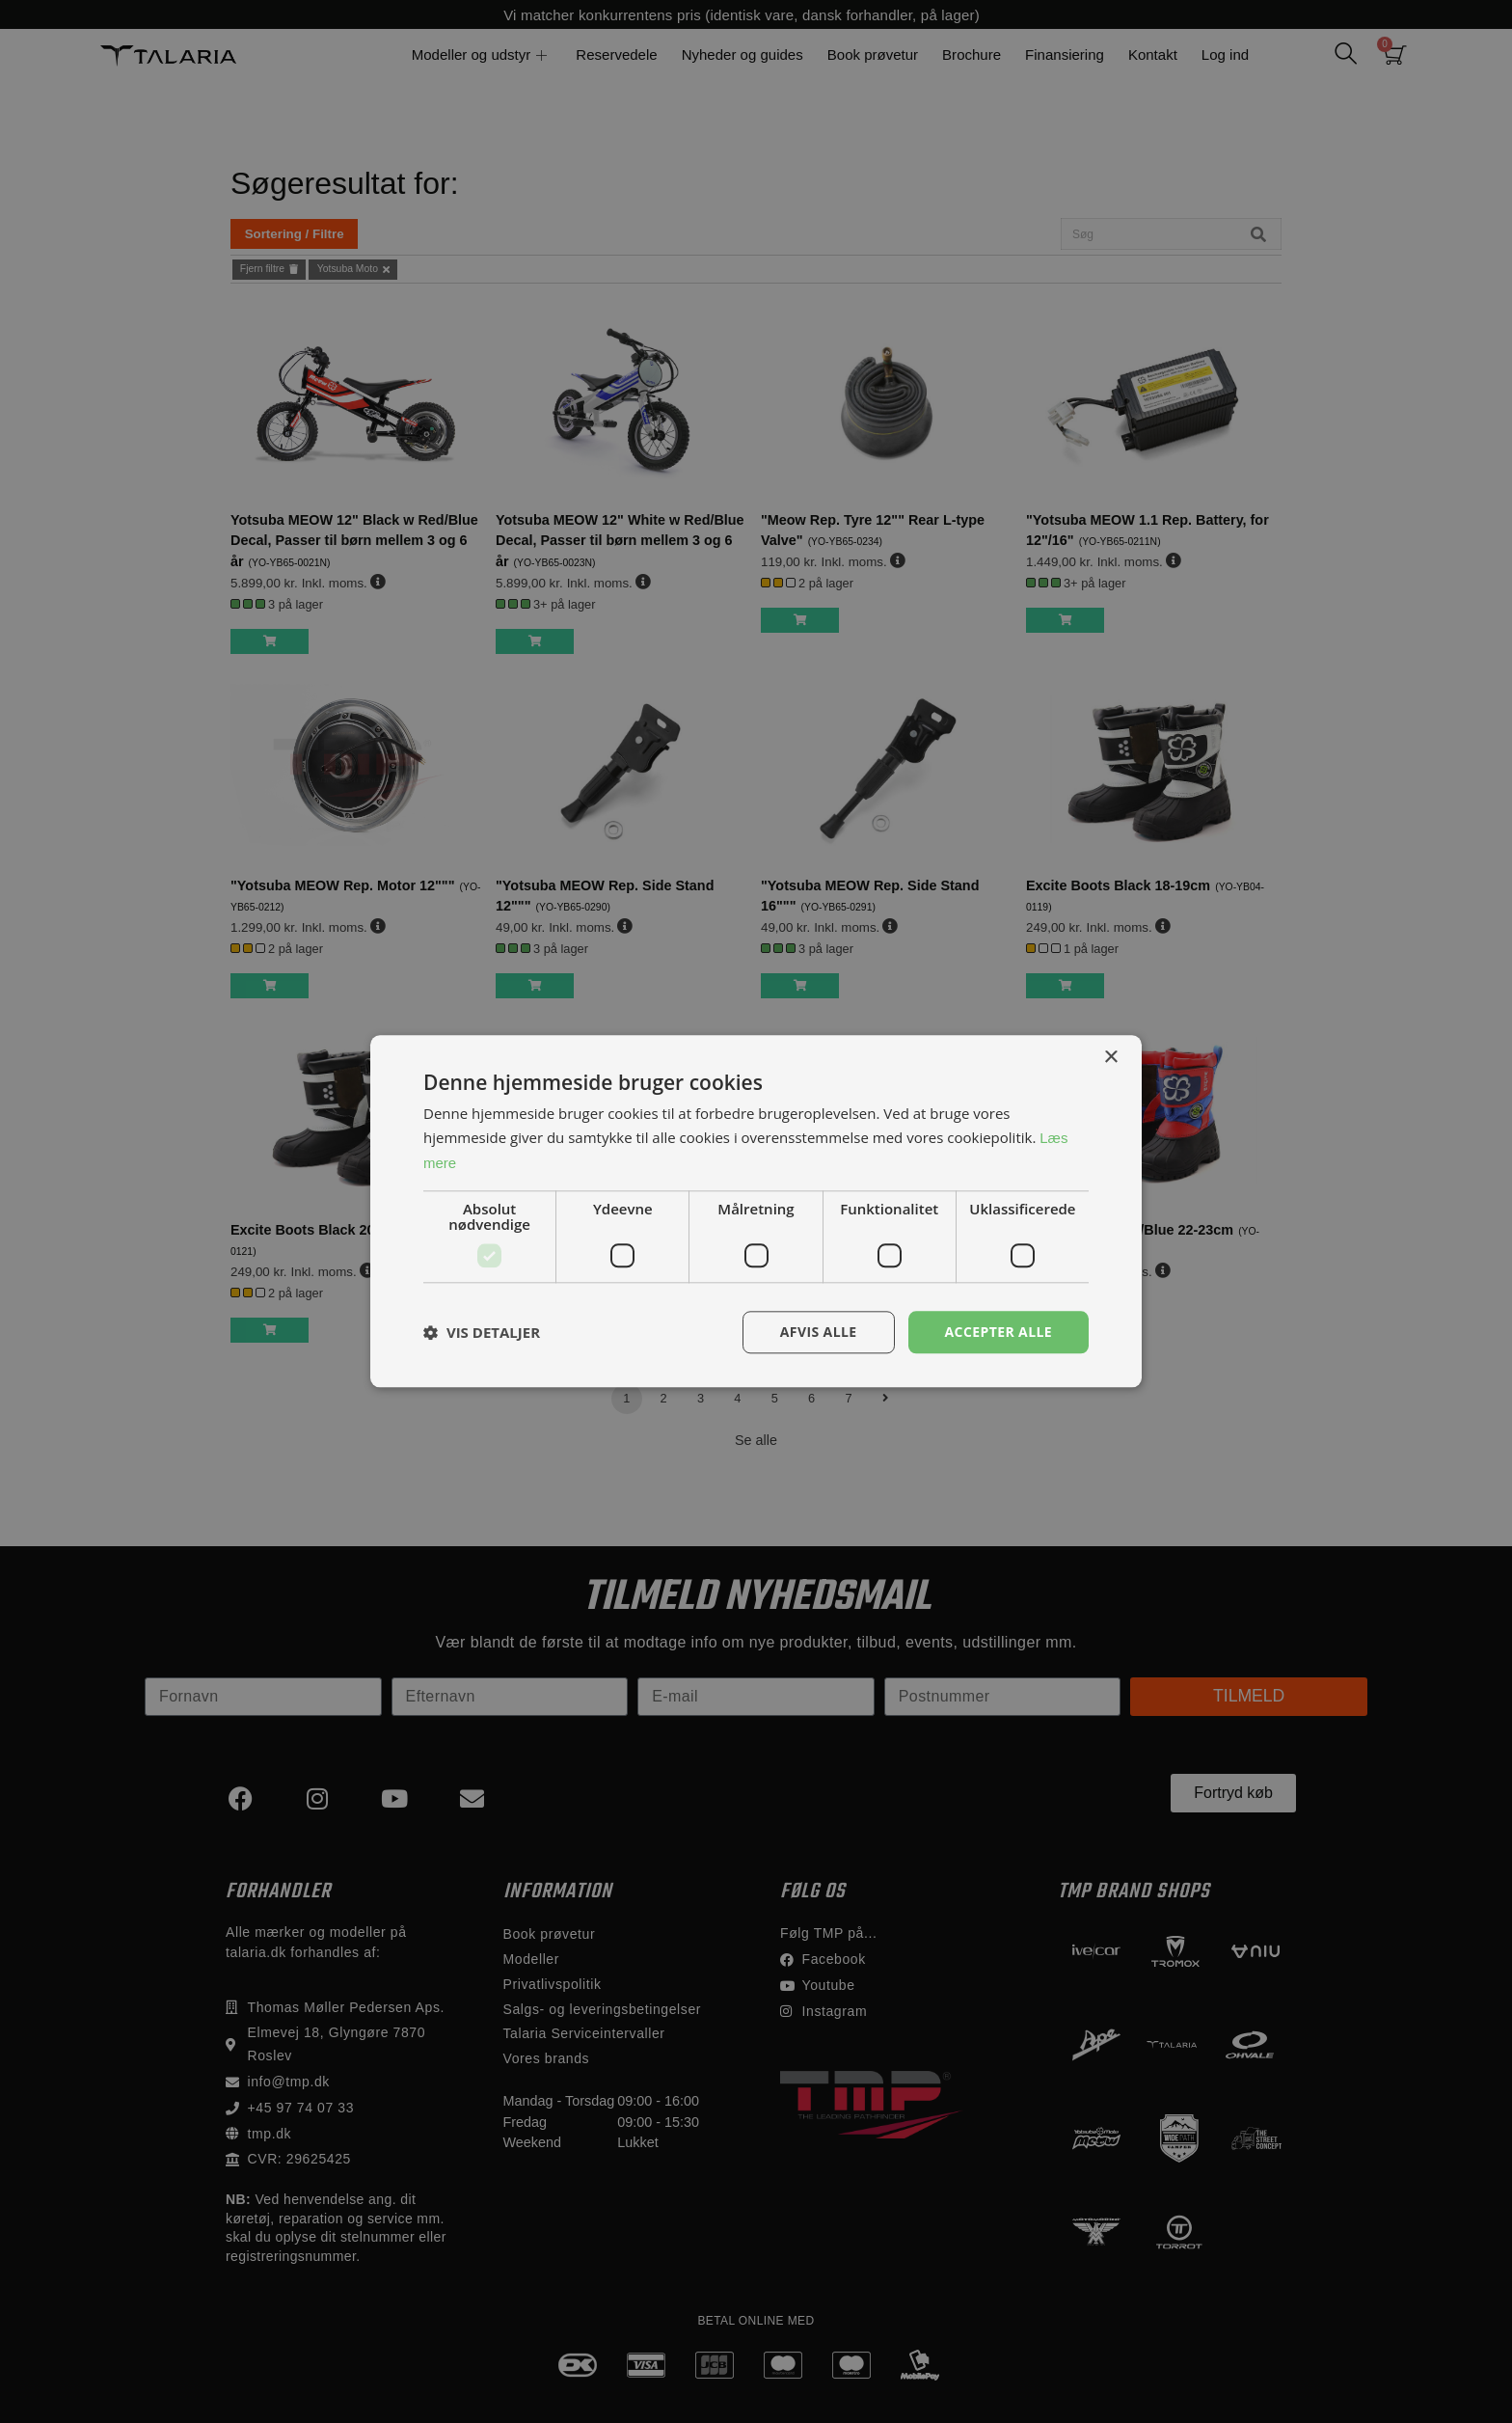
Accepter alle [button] (998, 1331)
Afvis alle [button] (818, 1331)
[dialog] (756, 1211)
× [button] (1110, 1057)
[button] (481, 1332)
